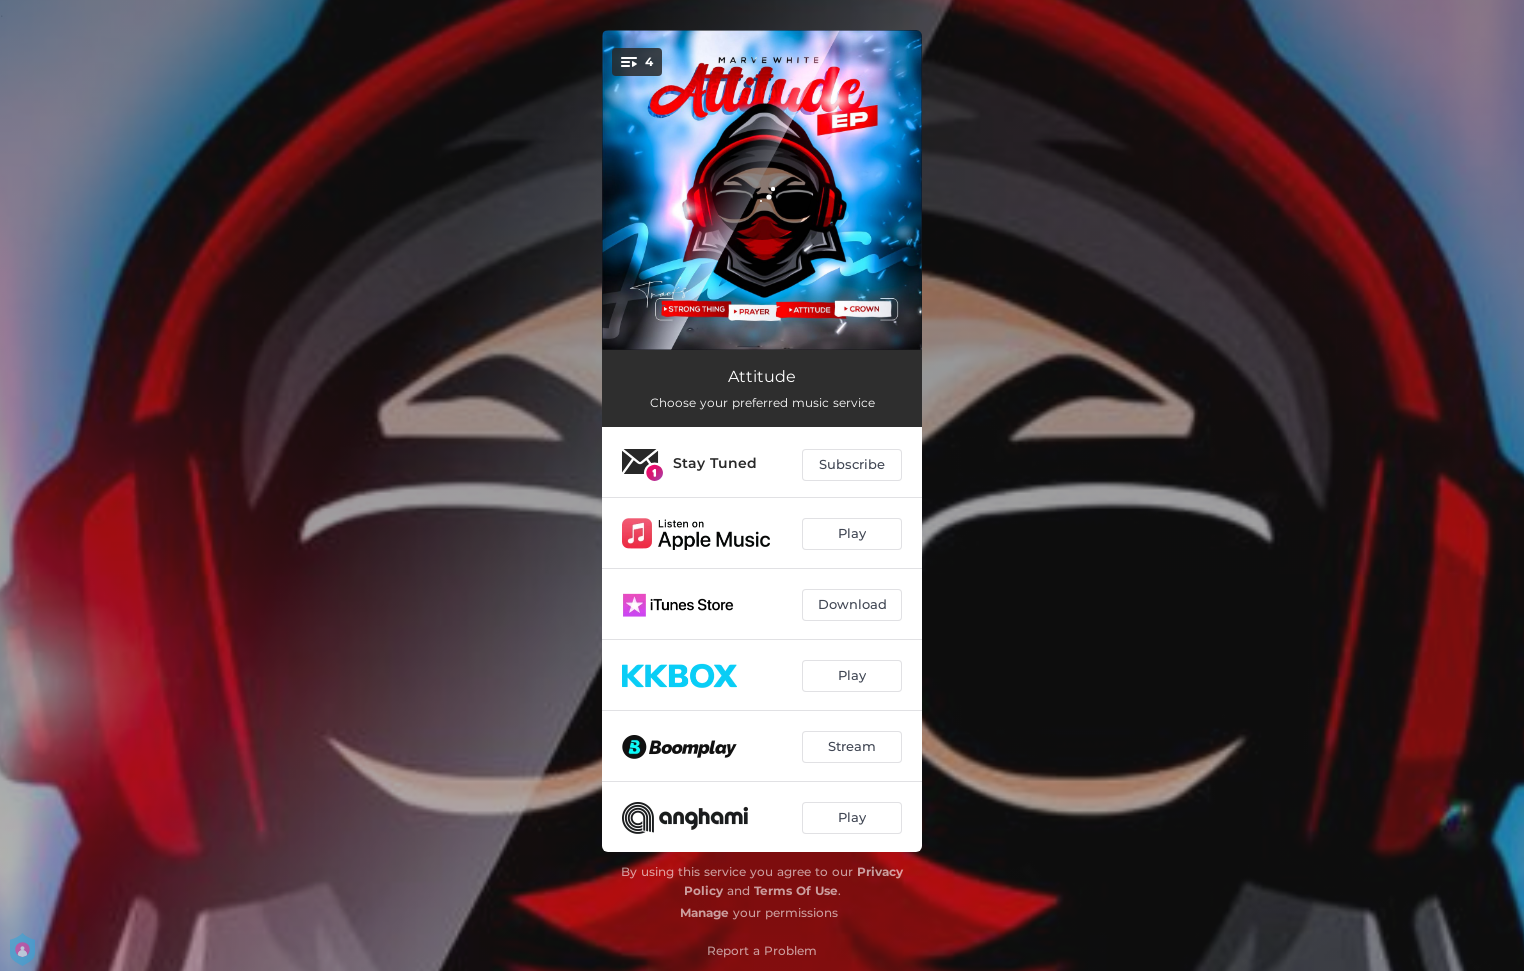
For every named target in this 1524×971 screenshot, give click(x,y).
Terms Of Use (796, 890)
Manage (704, 912)
